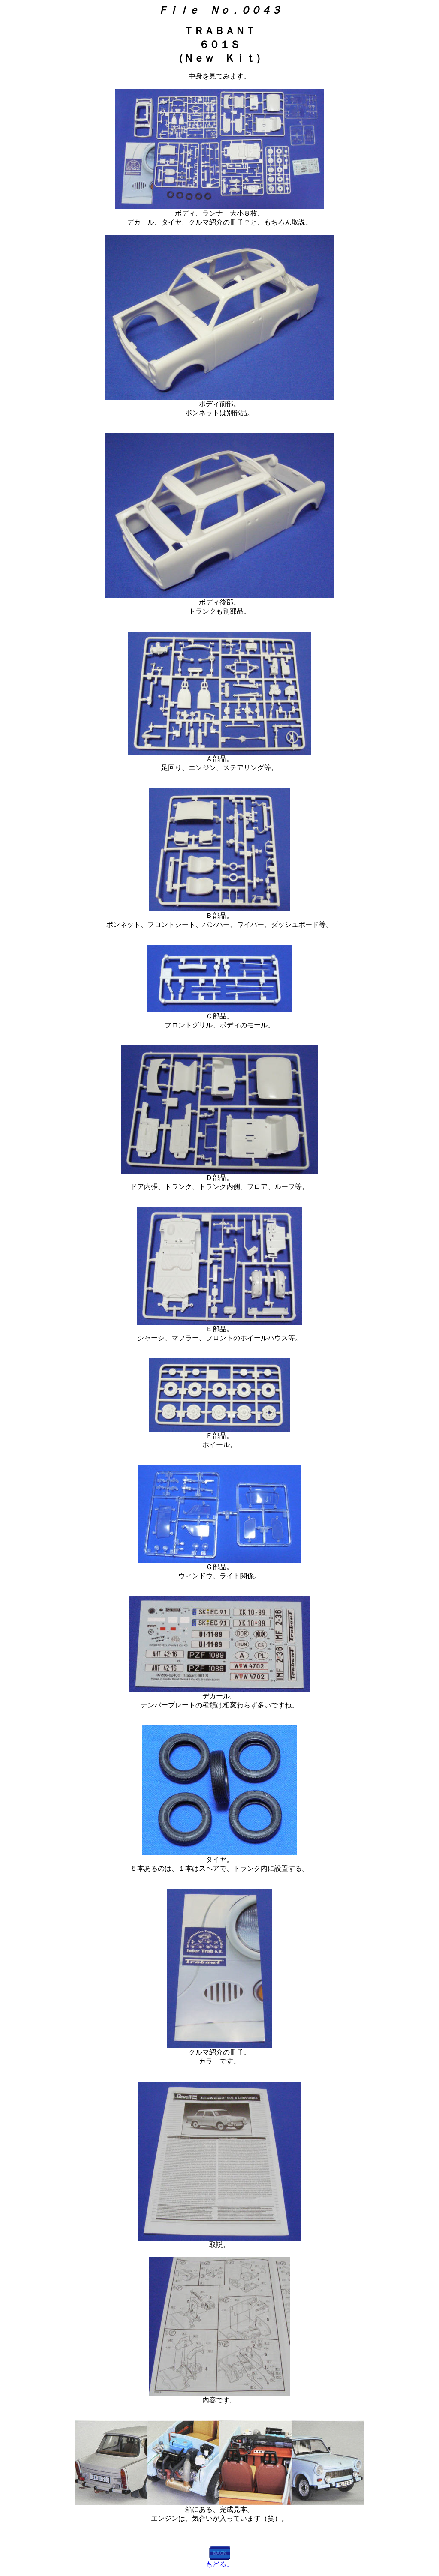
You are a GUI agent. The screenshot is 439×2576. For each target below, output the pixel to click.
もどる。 (219, 2564)
